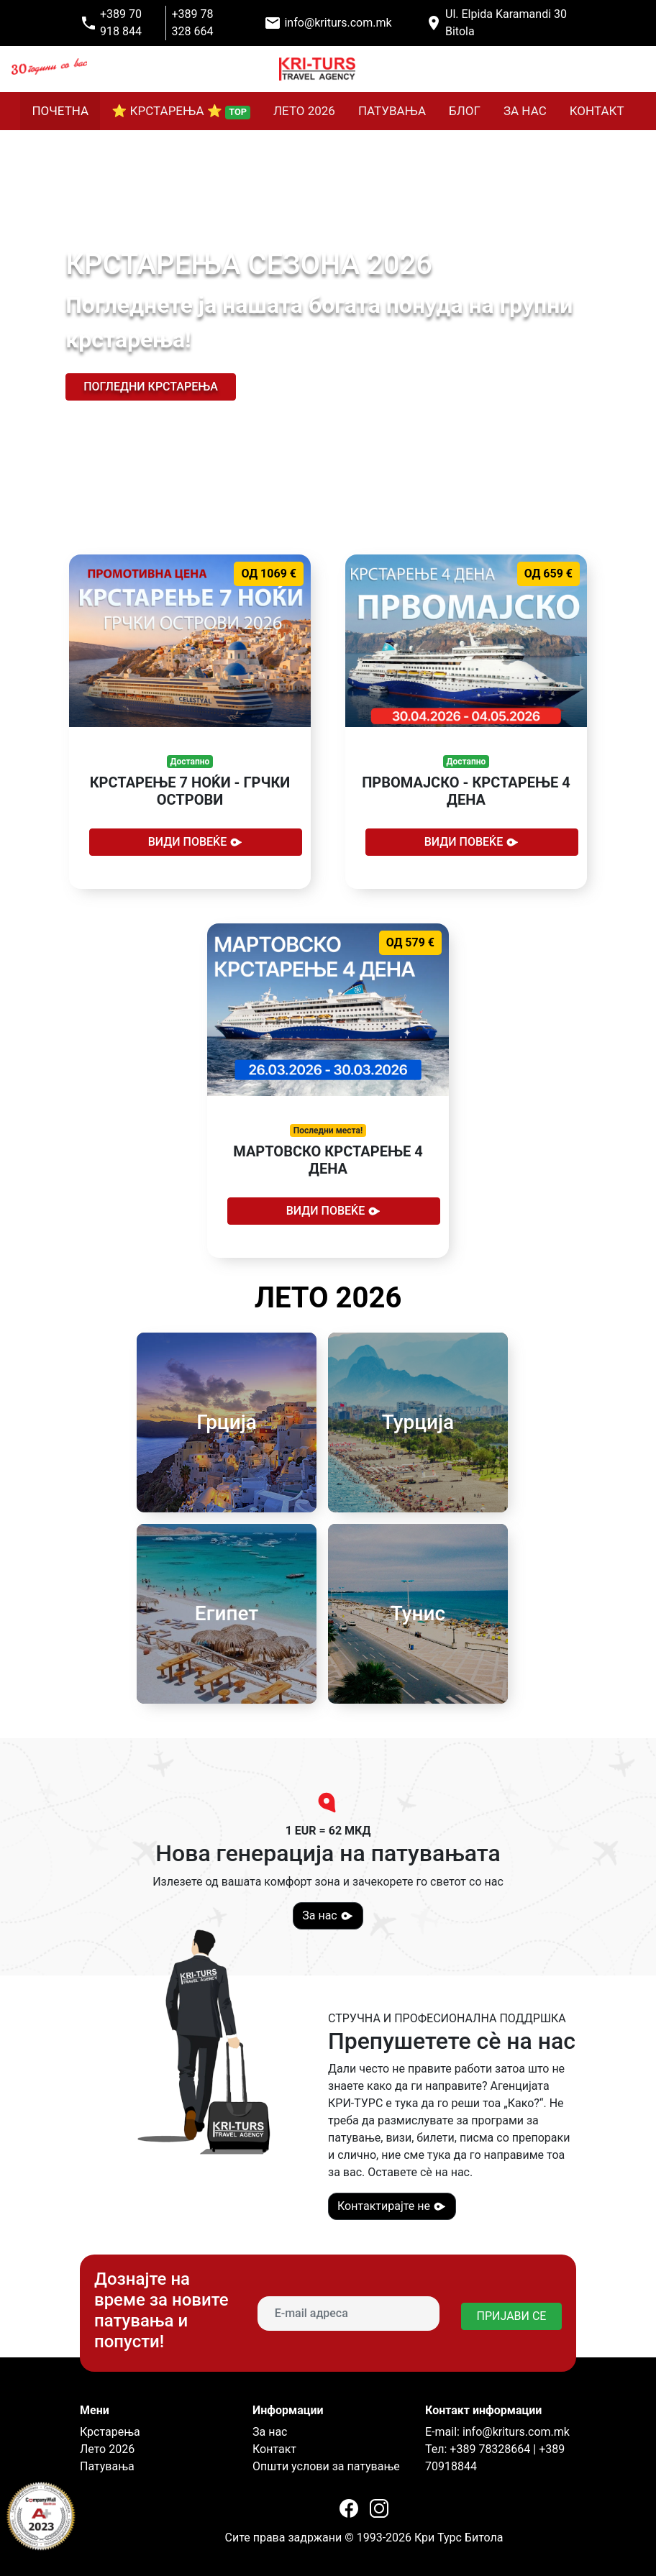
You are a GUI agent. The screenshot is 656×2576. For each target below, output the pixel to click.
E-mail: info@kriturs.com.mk (497, 2432)
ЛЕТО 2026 (304, 111)
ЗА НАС (525, 111)
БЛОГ (464, 111)
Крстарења (110, 2432)
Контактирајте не (392, 2206)
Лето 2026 (107, 2449)
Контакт (274, 2449)
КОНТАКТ (597, 111)
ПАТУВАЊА (392, 111)
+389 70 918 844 (121, 22)
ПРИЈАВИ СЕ (512, 2316)
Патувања (107, 2466)
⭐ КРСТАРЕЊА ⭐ (180, 111)
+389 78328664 (488, 2449)
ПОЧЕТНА (60, 111)
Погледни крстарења (150, 386)
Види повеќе (195, 842)
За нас (327, 1916)
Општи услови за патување (326, 2466)
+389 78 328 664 (193, 22)
